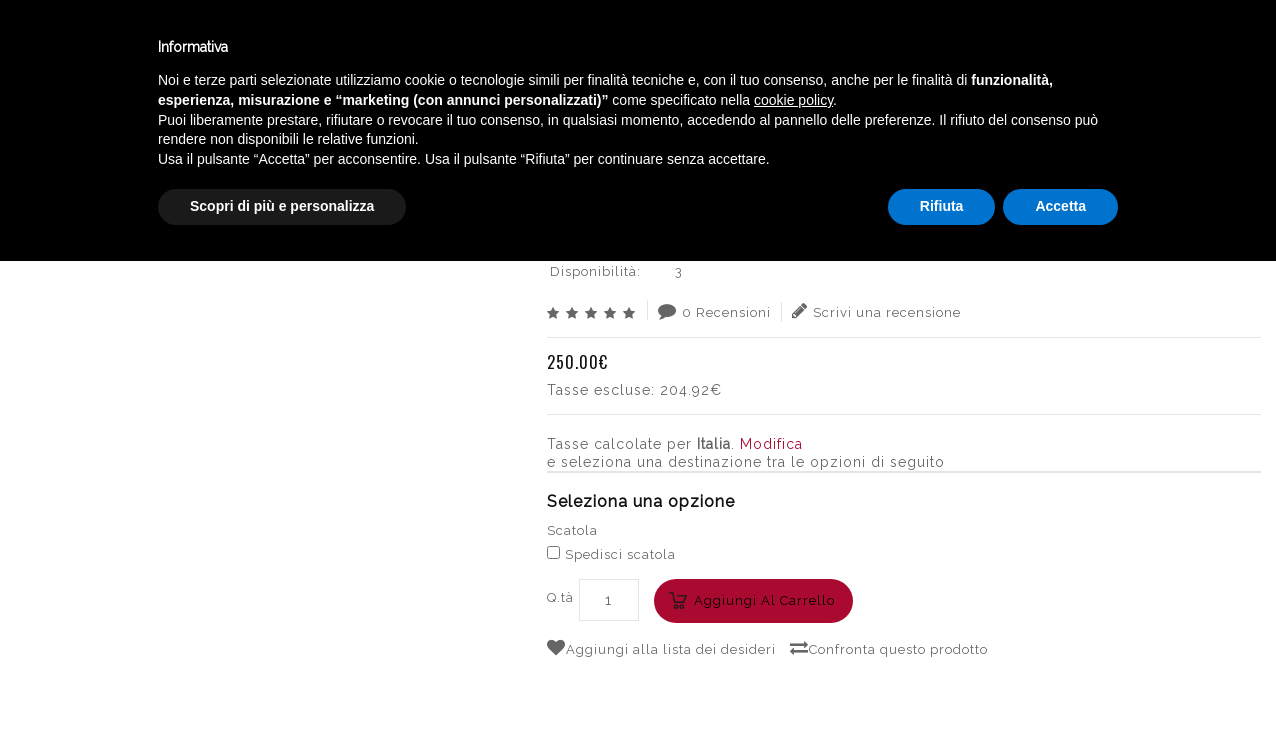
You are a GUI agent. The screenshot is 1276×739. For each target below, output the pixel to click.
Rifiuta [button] (942, 684)
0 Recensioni (714, 311)
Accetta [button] (1060, 684)
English (1066, 67)
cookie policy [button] (793, 578)
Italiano (1065, 43)
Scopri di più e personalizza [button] (282, 684)
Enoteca (259, 48)
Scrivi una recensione (876, 311)
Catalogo (492, 48)
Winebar (373, 48)
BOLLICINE (677, 125)
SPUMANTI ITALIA (786, 125)
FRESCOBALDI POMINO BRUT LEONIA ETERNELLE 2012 (1058, 125)
